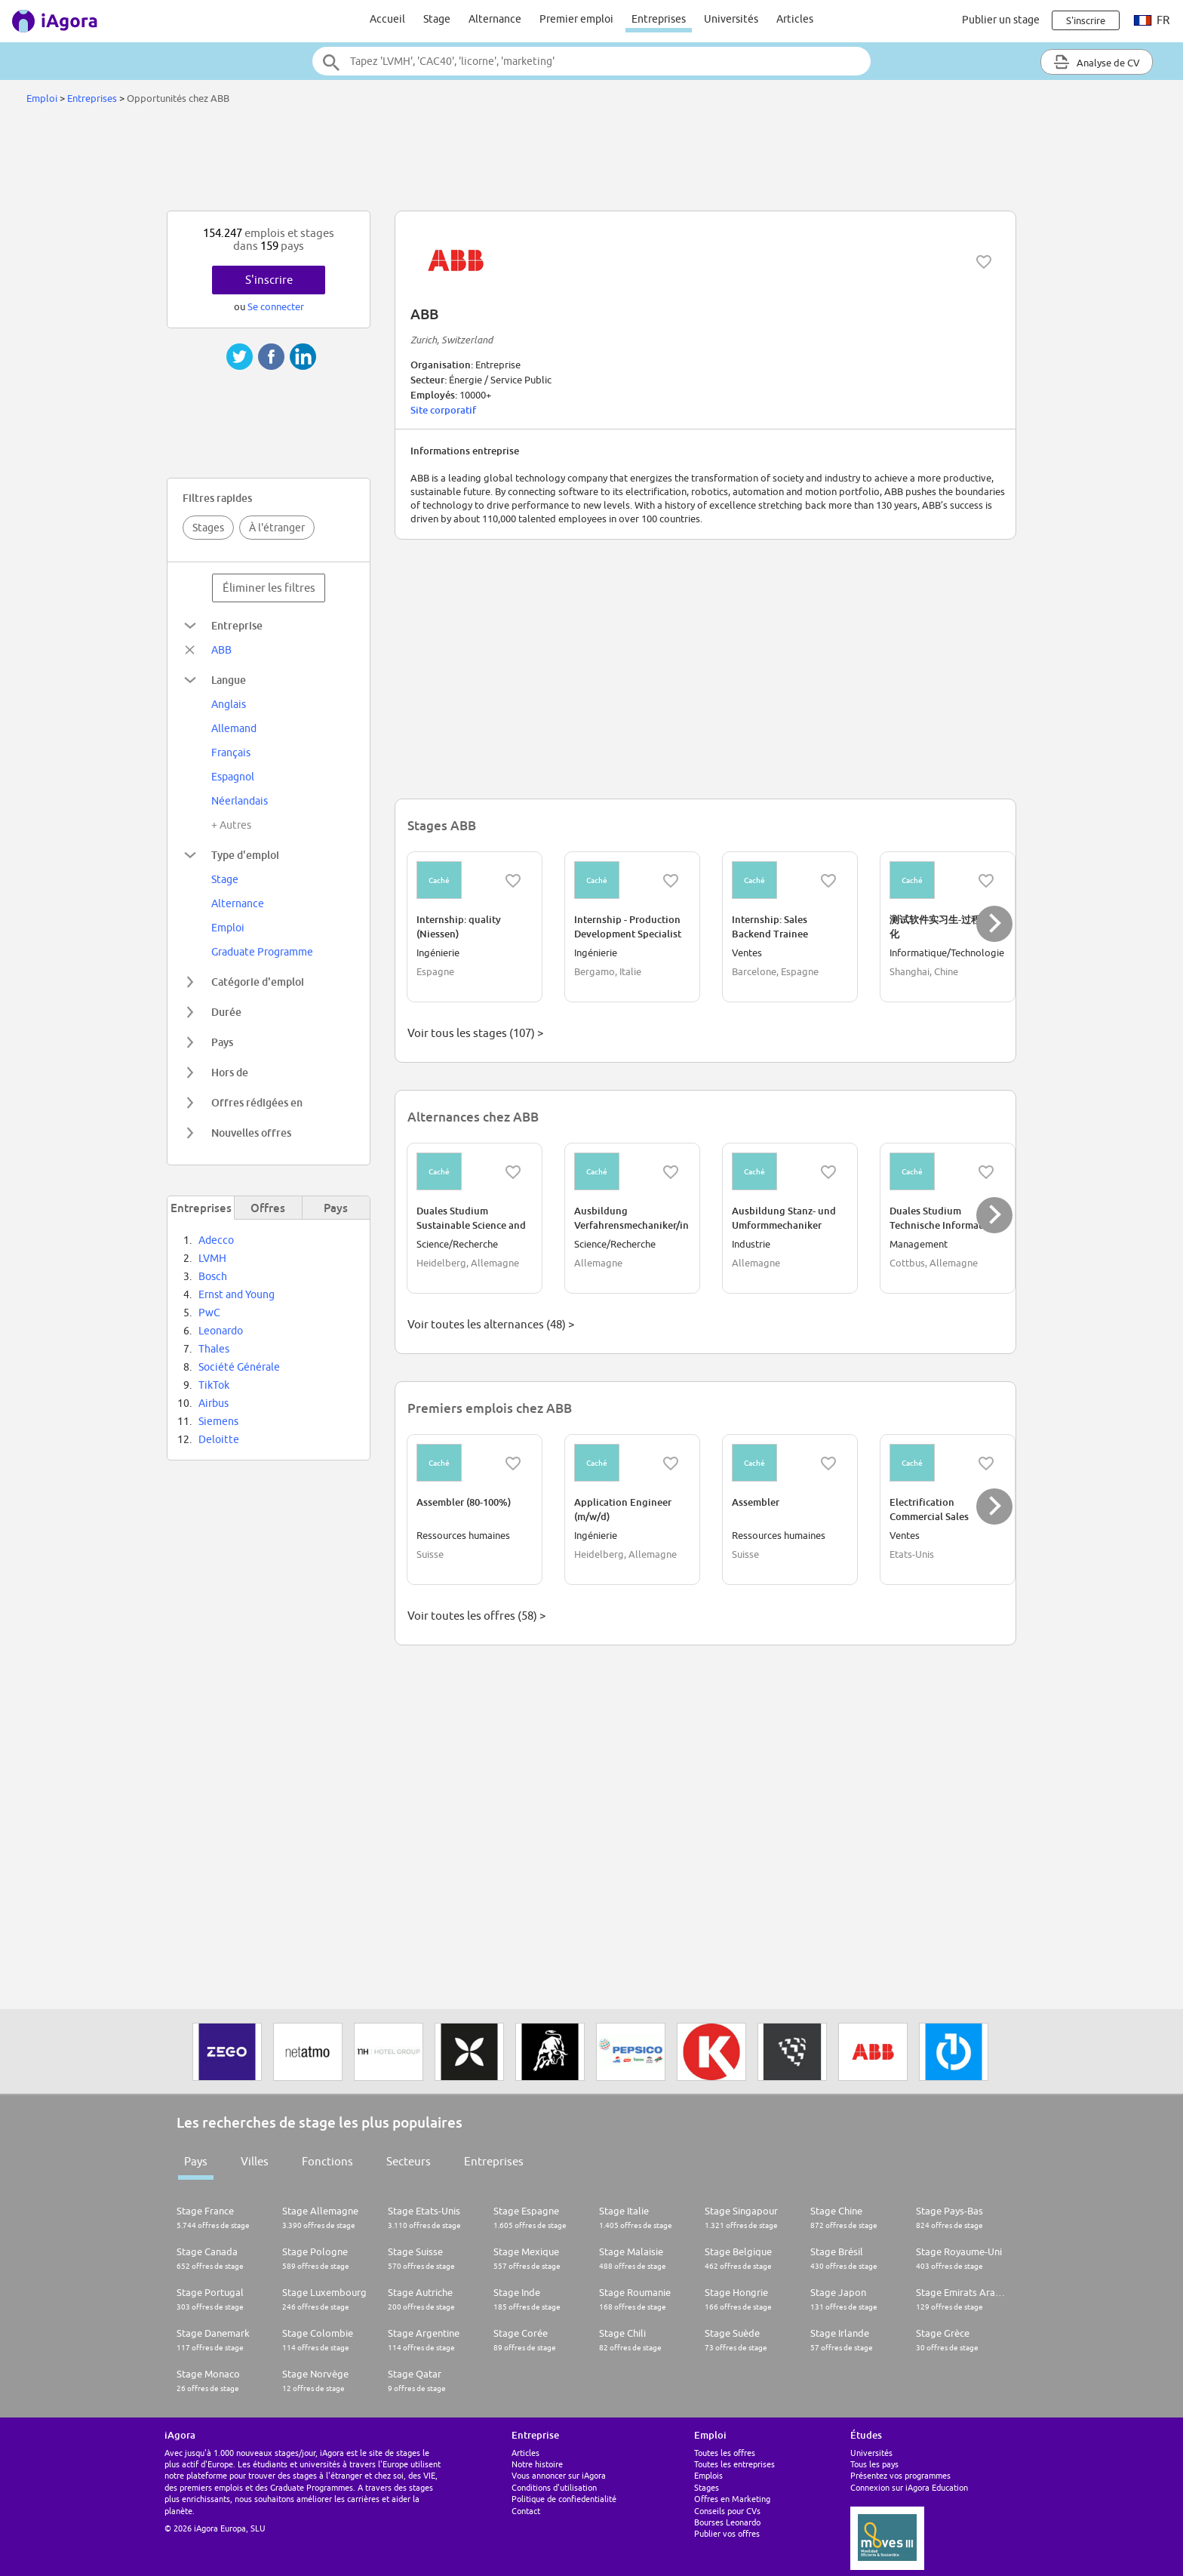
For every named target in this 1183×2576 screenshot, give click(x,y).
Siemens (218, 1421)
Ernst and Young (236, 1294)
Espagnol (232, 777)
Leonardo (220, 1331)
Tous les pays (874, 2464)
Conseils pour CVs (727, 2511)
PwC (209, 1312)
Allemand (234, 728)
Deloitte (218, 1439)
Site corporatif (443, 410)
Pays (195, 2161)
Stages (208, 528)
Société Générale (239, 1367)
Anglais (228, 704)
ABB (221, 650)
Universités (731, 19)
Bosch (212, 1276)
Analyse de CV (1096, 62)
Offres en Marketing (732, 2499)
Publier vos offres (727, 2533)
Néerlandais (239, 801)
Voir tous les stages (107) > (475, 1032)
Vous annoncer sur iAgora (559, 2475)
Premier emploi (576, 19)
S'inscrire (269, 279)
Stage (436, 19)
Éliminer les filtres (269, 587)
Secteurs (408, 2161)
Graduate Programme (262, 952)
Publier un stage (1001, 20)
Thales (213, 1349)
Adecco (216, 1240)
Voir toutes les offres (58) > (476, 1615)
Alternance (495, 19)
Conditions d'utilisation (554, 2487)
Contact (526, 2511)
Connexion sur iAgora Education (909, 2487)
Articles (794, 19)
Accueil (387, 19)
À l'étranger (277, 528)
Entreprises (658, 19)
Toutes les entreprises (734, 2464)
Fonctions (327, 2161)
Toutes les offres (724, 2453)
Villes (255, 2161)
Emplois (708, 2475)
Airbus (213, 1403)
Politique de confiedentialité (564, 2499)
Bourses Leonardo (727, 2522)
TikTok (213, 1385)
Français (230, 752)
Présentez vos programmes (900, 2475)
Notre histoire (537, 2464)
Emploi (41, 98)
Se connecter (275, 306)
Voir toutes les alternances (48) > (490, 1324)
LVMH (212, 1258)
